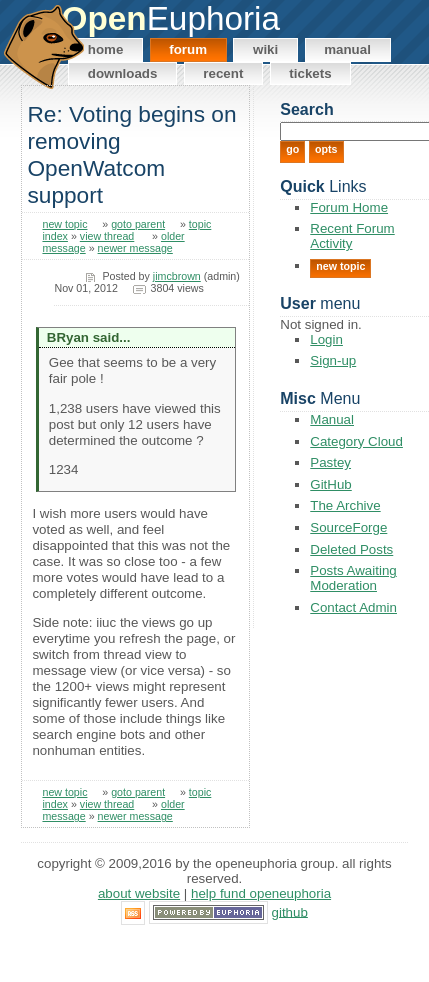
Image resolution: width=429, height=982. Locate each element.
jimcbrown (177, 276)
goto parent (138, 224)
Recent (223, 73)
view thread (107, 236)
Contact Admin (353, 607)
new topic (64, 224)
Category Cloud (356, 441)
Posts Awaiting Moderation (353, 578)
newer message (135, 248)
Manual (347, 49)
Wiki (265, 49)
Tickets (310, 73)
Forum (188, 49)
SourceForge (348, 527)
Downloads (123, 73)
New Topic (340, 266)
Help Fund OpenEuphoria (261, 893)
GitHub (330, 484)
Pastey (330, 462)
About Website (139, 893)
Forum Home (349, 207)
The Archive (345, 505)
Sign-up (333, 360)
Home (106, 49)
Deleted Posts (351, 549)
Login (326, 339)
